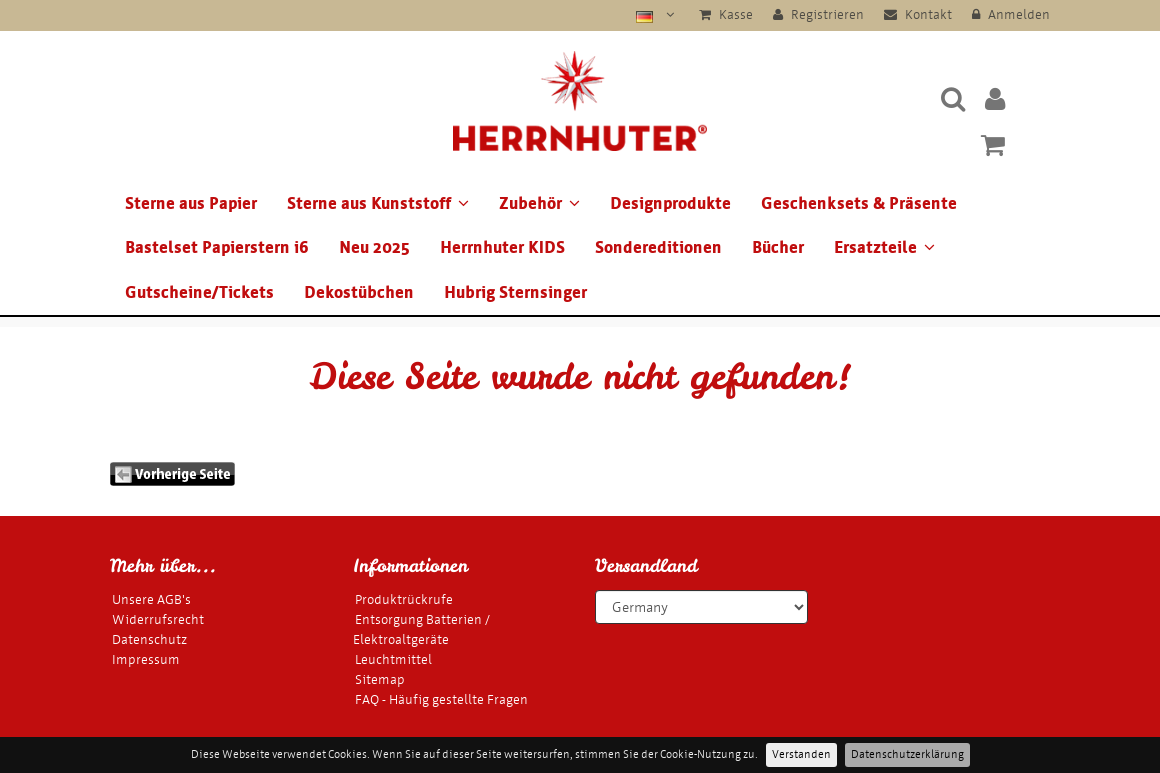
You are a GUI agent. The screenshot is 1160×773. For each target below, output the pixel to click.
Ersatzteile (884, 247)
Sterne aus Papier (191, 203)
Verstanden (801, 754)
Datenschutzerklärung (907, 754)
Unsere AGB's (151, 599)
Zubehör (539, 203)
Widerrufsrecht (158, 619)
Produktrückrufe (404, 599)
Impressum (146, 659)
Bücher (778, 247)
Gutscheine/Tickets (199, 292)
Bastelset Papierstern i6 (217, 247)
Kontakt (918, 14)
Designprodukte (670, 203)
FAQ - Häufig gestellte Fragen (441, 699)
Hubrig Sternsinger (515, 292)
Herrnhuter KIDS (502, 247)
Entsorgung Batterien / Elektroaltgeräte (421, 629)
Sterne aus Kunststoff (378, 203)
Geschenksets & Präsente (859, 203)
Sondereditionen (658, 247)
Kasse (726, 14)
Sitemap (380, 679)
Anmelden (1011, 14)
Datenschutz (149, 639)
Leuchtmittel (393, 659)
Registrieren (818, 14)
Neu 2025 (374, 247)
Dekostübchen (359, 292)
